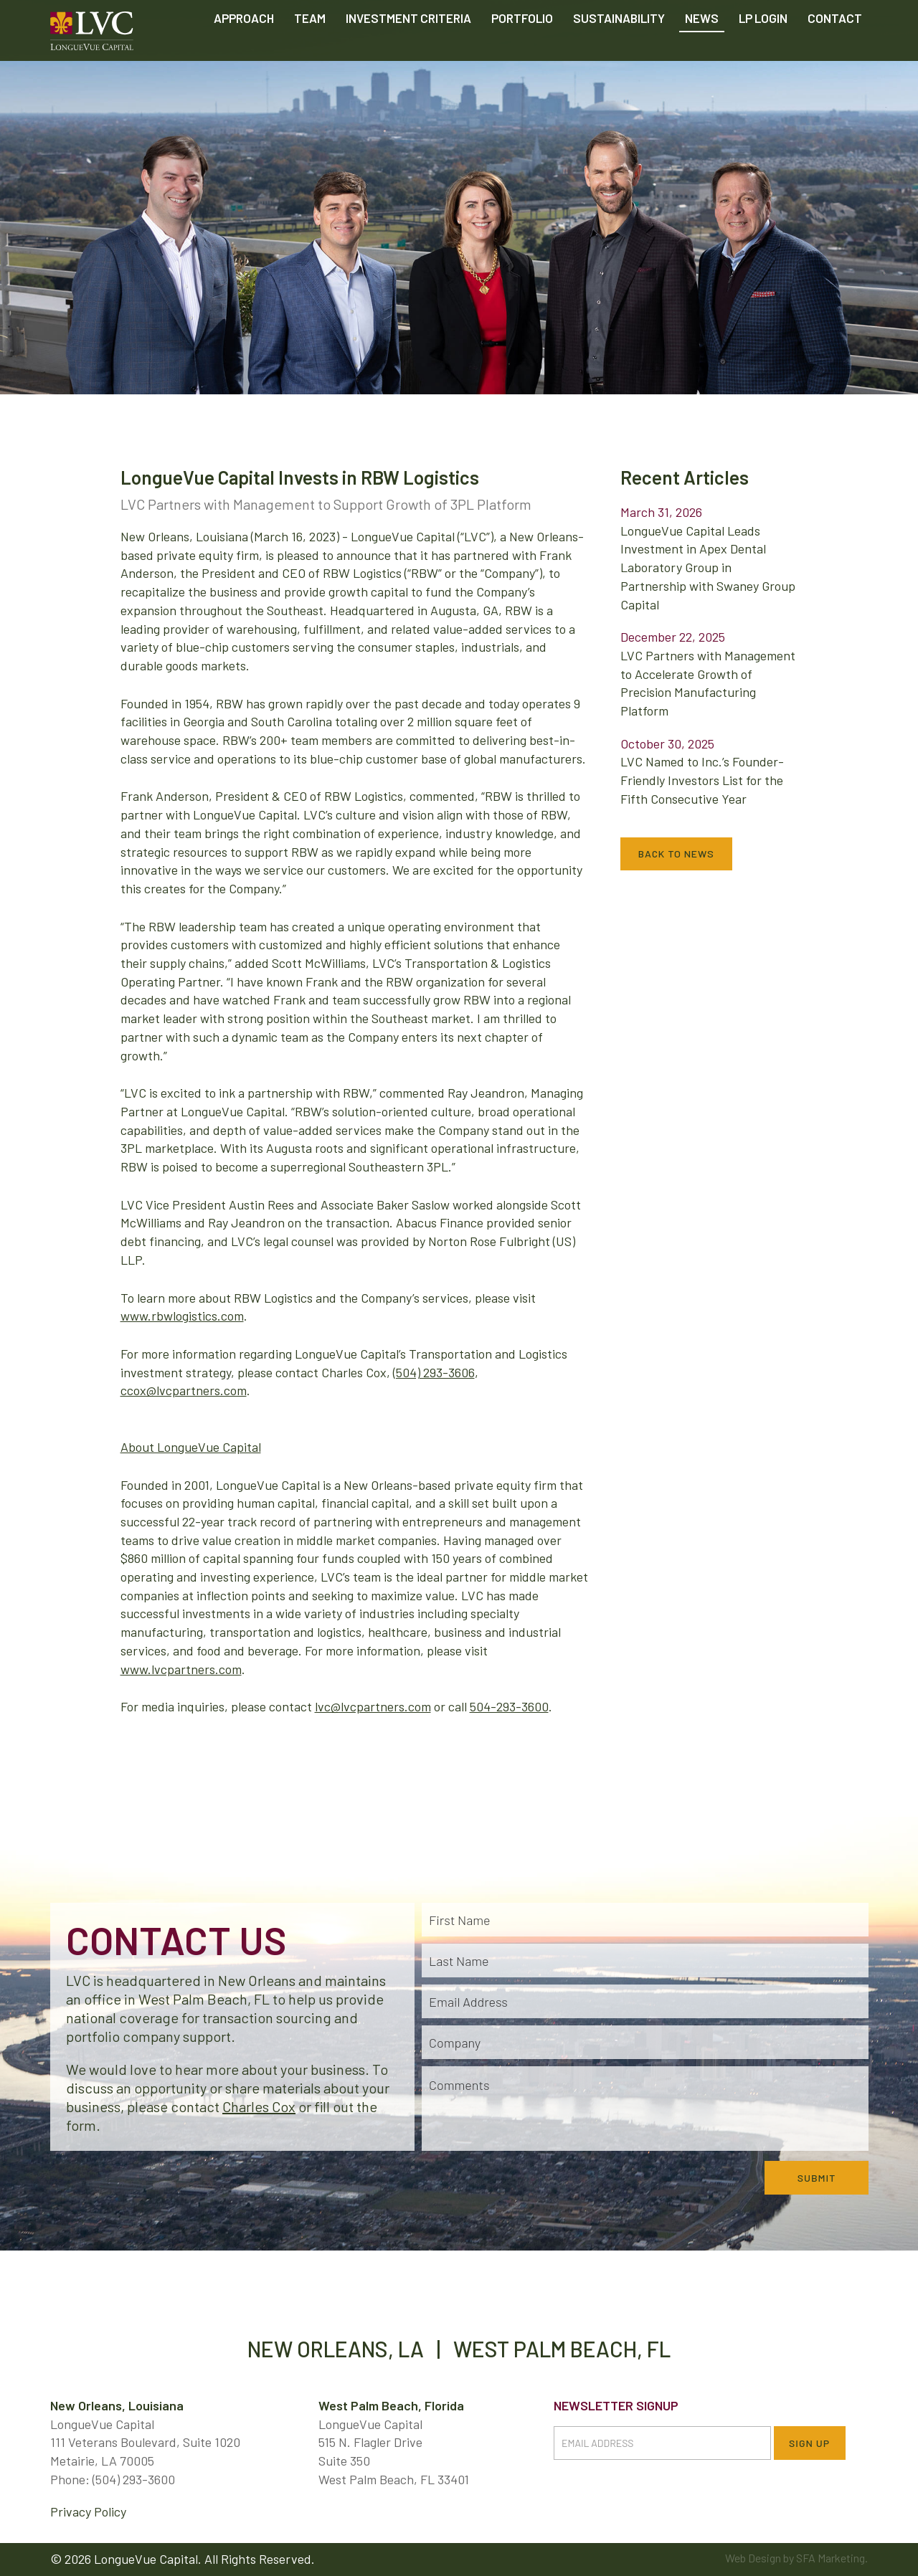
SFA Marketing (830, 2558)
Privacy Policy (88, 2511)
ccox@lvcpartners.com (183, 1390)
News (702, 50)
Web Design (753, 2558)
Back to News (676, 853)
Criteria (408, 50)
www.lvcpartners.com (181, 1669)
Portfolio (522, 50)
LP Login (763, 50)
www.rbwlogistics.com (182, 1315)
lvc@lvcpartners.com (373, 1706)
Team (310, 50)
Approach (244, 50)
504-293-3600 (509, 1706)
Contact (835, 50)
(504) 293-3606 (434, 1372)
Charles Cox (258, 2106)
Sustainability (619, 50)
